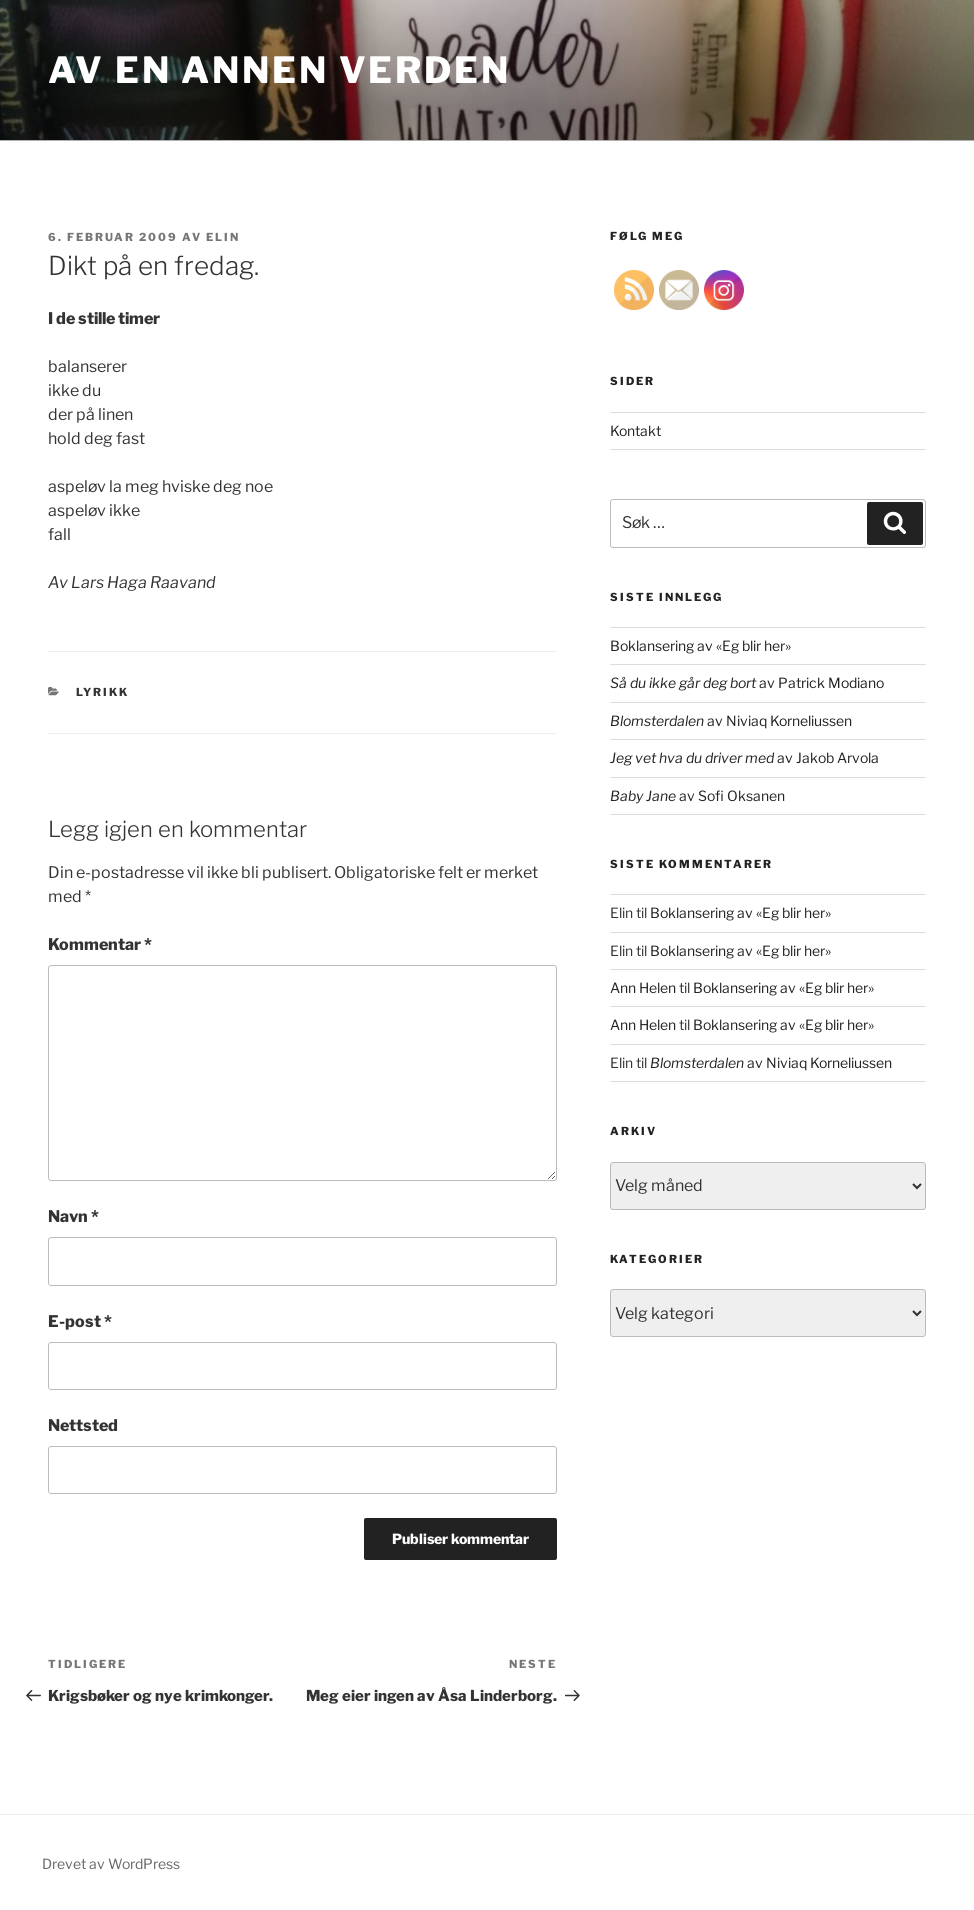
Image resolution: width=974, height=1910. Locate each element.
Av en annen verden (279, 70)
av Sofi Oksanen (697, 795)
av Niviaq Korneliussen (731, 720)
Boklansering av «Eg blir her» (700, 645)
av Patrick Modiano (747, 682)
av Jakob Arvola (744, 757)
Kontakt (635, 430)
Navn (73, 1216)
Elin (223, 237)
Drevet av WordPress (111, 1863)
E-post (80, 1321)
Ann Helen (643, 987)
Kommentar (100, 944)
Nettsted (83, 1425)
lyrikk (103, 692)
